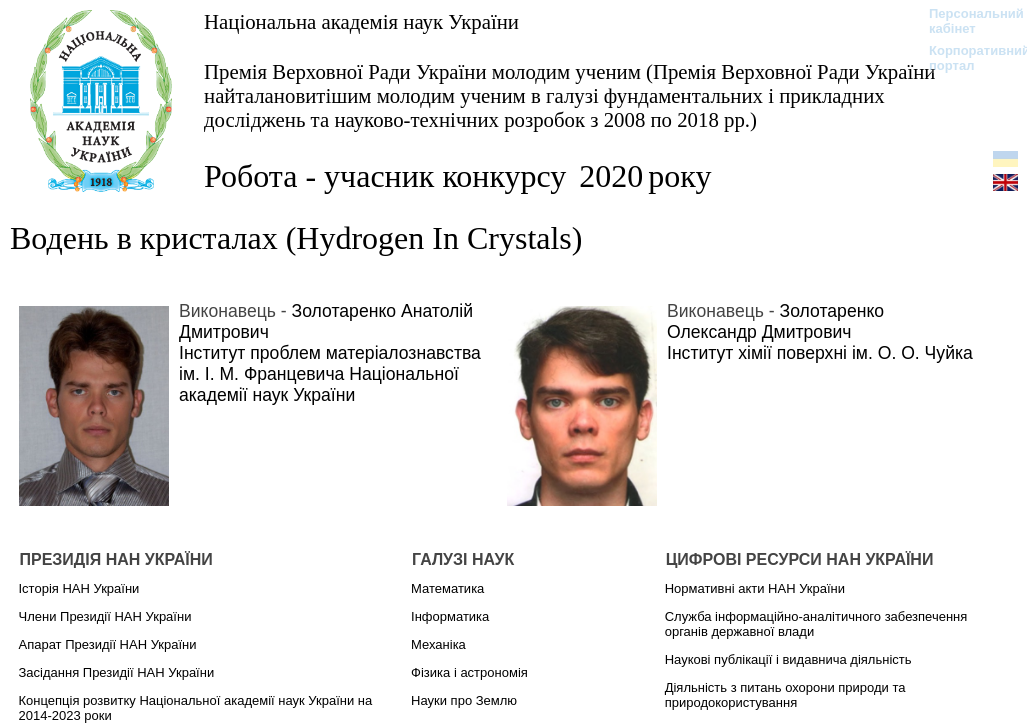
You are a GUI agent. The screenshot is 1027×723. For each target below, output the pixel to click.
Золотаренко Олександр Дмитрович (775, 321)
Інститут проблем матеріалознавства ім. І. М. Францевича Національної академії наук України (330, 374)
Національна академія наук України (361, 21)
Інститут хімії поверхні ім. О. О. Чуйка (820, 353)
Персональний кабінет (966, 21)
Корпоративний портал (966, 58)
